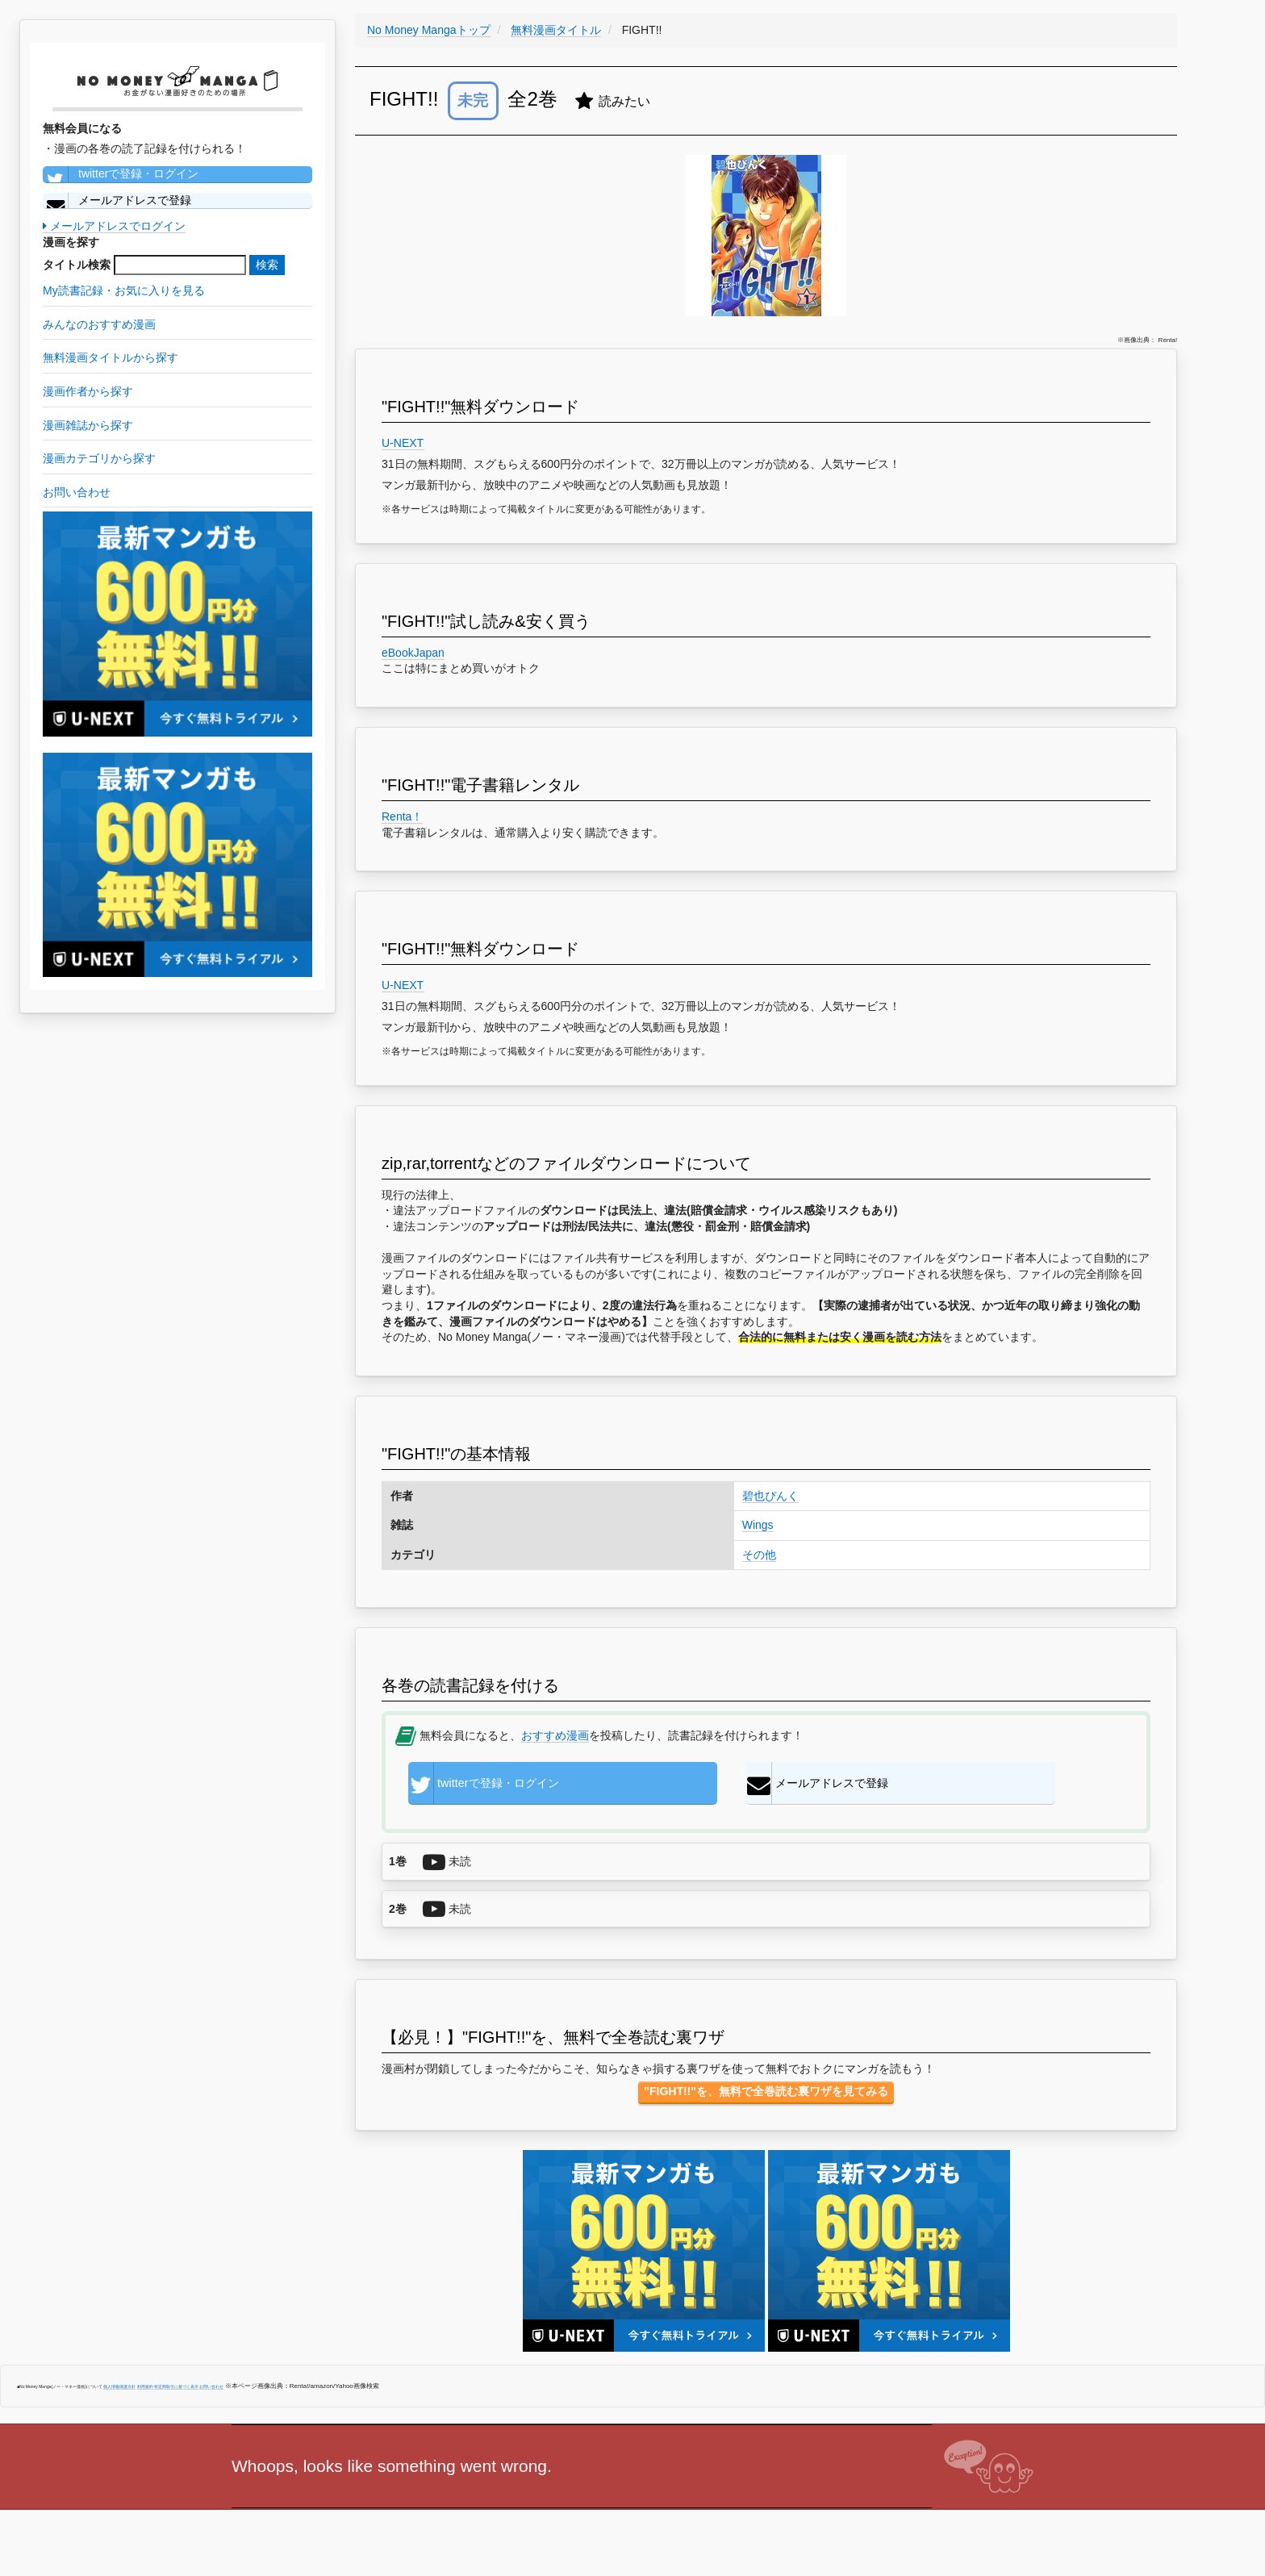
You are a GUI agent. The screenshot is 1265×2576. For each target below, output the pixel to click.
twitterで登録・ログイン (120, 174)
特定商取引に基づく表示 (176, 2392)
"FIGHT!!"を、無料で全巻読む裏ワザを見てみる (766, 2096)
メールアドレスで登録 (117, 201)
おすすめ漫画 (555, 1735)
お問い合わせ (211, 2392)
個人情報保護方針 (119, 2392)
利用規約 (145, 2392)
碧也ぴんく (770, 1495)
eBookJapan (413, 652)
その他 (759, 1554)
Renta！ (402, 816)
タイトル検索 (77, 264)
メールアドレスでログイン (114, 225)
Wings (758, 1524)
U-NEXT (403, 442)
